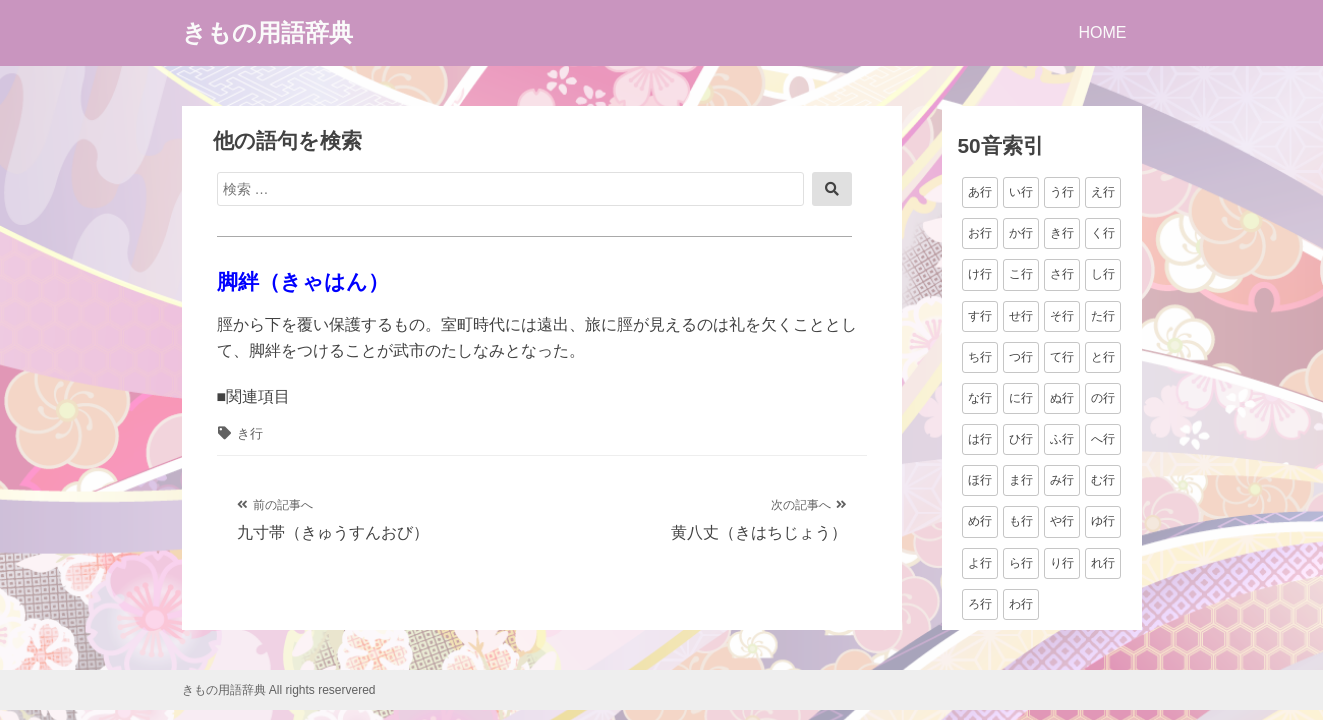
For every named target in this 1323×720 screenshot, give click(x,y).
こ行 (1021, 274)
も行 (1021, 521)
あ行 (980, 192)
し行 (1103, 274)
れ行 (1103, 563)
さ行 (1062, 274)
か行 (1021, 233)
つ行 (1021, 357)
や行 (1062, 521)
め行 (980, 521)
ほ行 (980, 480)
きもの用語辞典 (267, 32)
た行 (1103, 316)
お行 (980, 233)
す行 (980, 316)
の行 (1103, 398)
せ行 (1021, 316)
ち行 (980, 357)
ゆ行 (1103, 521)
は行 (980, 439)
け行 (980, 274)
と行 (1103, 357)
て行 (1062, 357)
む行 (1103, 480)
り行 (1062, 563)
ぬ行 (1062, 398)
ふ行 (1062, 439)
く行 (1103, 233)
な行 (980, 398)
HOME (1103, 32)
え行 (1103, 192)
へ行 (1103, 439)
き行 (250, 433)
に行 (1021, 398)
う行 (1062, 192)
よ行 (980, 563)
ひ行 (1021, 439)
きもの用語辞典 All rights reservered (279, 690)
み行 (1062, 480)
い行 (1021, 192)
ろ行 (980, 604)
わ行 (1021, 604)
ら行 (1021, 563)
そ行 (1062, 316)
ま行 (1021, 480)
